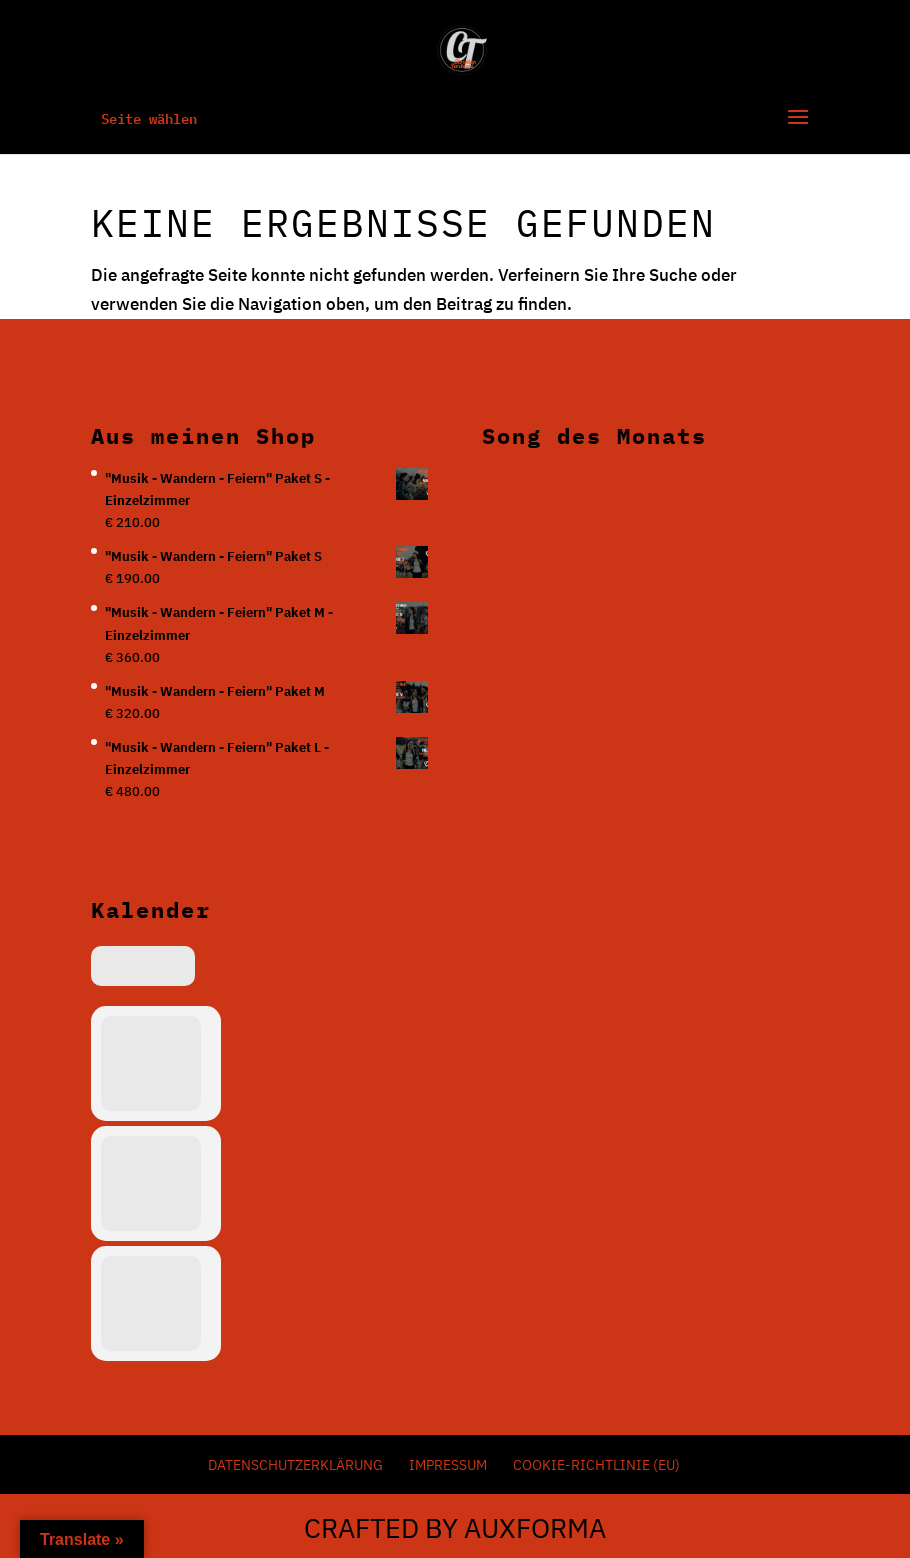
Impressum (448, 1465)
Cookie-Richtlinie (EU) (596, 1465)
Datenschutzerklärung (295, 1465)
